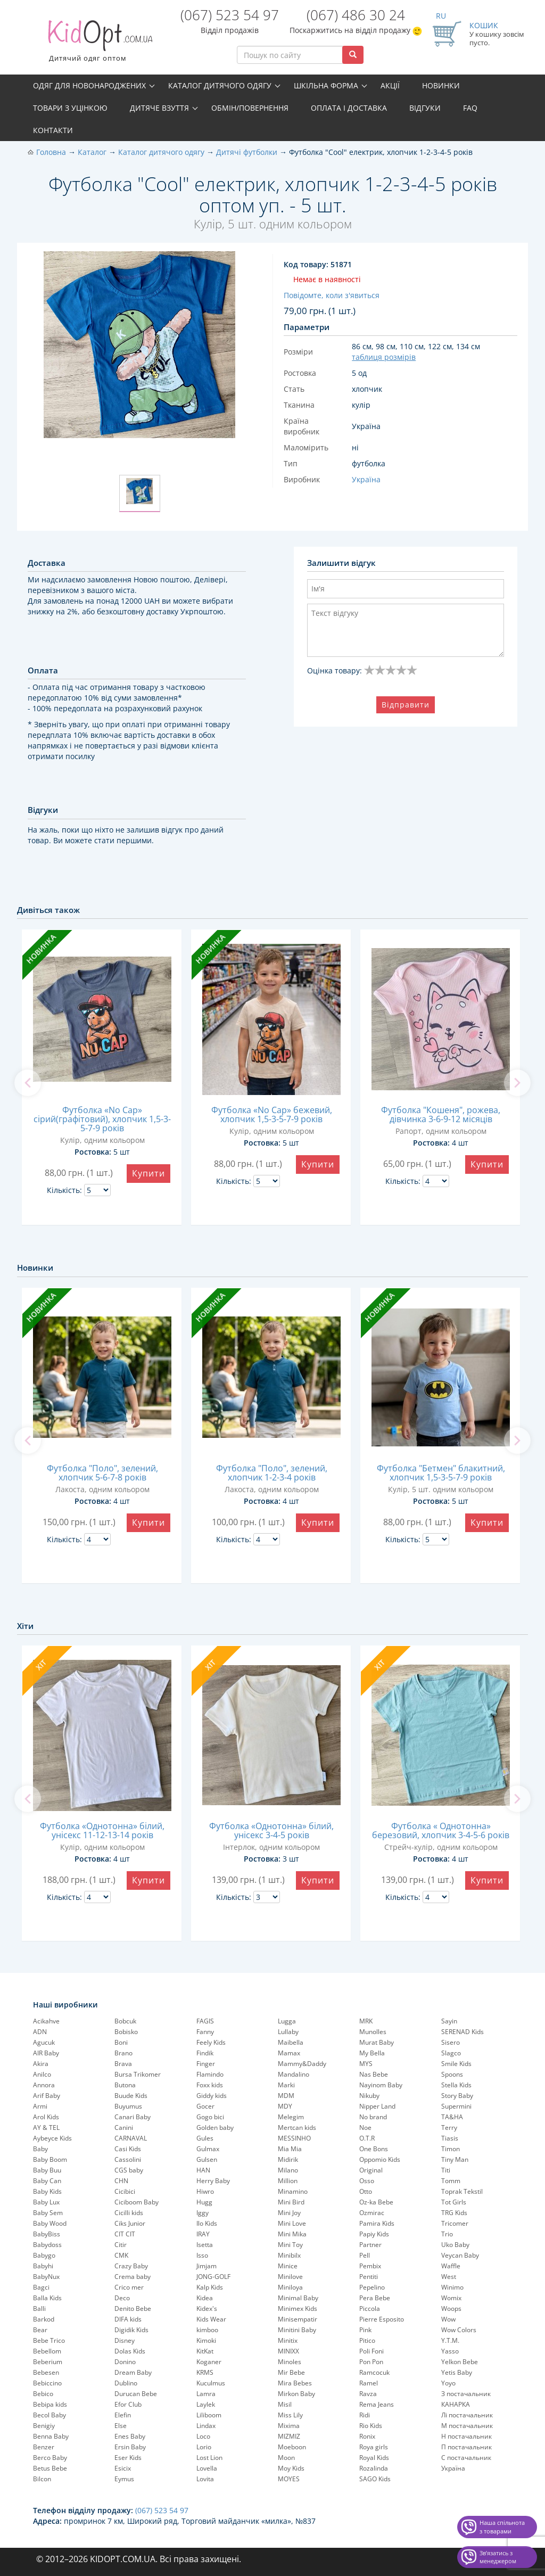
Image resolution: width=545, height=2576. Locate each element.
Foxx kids (209, 2084)
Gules (204, 2138)
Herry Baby (213, 2180)
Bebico (43, 2393)
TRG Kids (454, 2212)
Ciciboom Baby (136, 2202)
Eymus (124, 2478)
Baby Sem (48, 2212)
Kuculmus (210, 2383)
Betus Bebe (50, 2468)
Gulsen (206, 2159)
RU (441, 16)
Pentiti (368, 2276)
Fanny (205, 2031)
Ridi (364, 2414)
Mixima (289, 2425)
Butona (125, 2084)
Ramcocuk (374, 2372)
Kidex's (206, 2308)
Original (371, 2170)
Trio (447, 2233)
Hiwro (205, 2191)
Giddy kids (211, 2095)
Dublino (125, 2383)
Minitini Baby (297, 2329)
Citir (120, 2244)
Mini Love (292, 2223)
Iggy (202, 2212)
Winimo (452, 2287)
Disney (124, 2340)
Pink (365, 2329)
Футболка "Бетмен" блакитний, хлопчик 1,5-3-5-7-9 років (441, 1472)
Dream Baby (133, 2372)
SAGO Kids (375, 2478)
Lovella (206, 2468)
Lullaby (288, 2031)
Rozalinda (373, 2468)
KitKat (204, 2351)
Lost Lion (209, 2457)
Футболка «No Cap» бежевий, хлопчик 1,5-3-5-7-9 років (271, 1114)
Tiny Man (454, 2159)
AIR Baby (46, 2052)
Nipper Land (377, 2106)
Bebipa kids (50, 2404)
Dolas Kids (129, 2351)
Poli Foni (371, 2351)
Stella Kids (456, 2084)
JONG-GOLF (213, 2276)
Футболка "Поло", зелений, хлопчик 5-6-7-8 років (102, 1472)
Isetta (204, 2244)
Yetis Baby (456, 2372)
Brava (123, 2063)
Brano (123, 2052)
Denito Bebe (132, 2308)
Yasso (450, 2351)
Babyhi (43, 2265)
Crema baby (132, 2276)
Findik (204, 2052)
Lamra (206, 2393)
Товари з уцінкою (70, 108)
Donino (125, 2361)
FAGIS (205, 2021)
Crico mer (129, 2287)
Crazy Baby (131, 2265)
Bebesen (46, 2372)
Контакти (53, 130)
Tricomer (454, 2223)
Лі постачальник (467, 2414)
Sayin (449, 2021)
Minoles (289, 2361)
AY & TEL (46, 2127)
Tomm (450, 2180)
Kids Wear (211, 2319)
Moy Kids (291, 2468)
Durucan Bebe (135, 2393)
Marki (286, 2084)
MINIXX (288, 2351)
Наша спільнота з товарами (502, 2527)
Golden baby (215, 2127)
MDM (286, 2095)
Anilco (42, 2074)
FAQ (470, 108)
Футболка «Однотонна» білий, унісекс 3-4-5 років (271, 1830)
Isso (202, 2255)
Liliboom (208, 2414)
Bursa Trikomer (137, 2074)
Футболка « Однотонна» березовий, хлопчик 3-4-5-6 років (440, 1830)
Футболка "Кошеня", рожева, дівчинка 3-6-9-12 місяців (440, 1114)
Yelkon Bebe (459, 2361)
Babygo (44, 2255)
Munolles (372, 2031)
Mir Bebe (291, 2372)
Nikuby (369, 2095)
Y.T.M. (450, 2340)
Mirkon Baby (296, 2393)
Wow (448, 2319)
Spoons (452, 2074)
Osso (366, 2180)
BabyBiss (46, 2233)
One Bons (373, 2148)
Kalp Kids (209, 2287)
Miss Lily (290, 2414)
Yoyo (448, 2383)
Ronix (367, 2436)
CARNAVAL (130, 2138)
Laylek (205, 2404)
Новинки (441, 85)
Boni (121, 2042)
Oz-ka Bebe (376, 2202)
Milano (288, 2170)
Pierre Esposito (381, 2319)
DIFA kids (128, 2319)
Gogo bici (210, 2116)
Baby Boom (50, 2159)
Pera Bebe (374, 2297)
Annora (44, 2084)
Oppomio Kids (379, 2159)
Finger (205, 2063)
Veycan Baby (460, 2255)
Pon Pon (371, 2361)
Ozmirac (371, 2212)
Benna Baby (51, 2436)
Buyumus (128, 2106)
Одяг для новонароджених (89, 85)
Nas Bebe (373, 2074)
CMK (121, 2255)
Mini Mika (292, 2233)
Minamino (293, 2191)
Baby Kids (47, 2191)
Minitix (288, 2340)
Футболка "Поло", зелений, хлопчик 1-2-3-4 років (271, 1472)
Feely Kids (211, 2042)
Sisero (450, 2042)
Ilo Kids (206, 2223)
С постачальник (466, 2457)
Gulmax (207, 2148)
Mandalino (293, 2074)
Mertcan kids (297, 2127)
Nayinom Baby (380, 2084)
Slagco (451, 2052)
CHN (121, 2180)
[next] (517, 1082)
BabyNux (46, 2276)
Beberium (47, 2361)
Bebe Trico (49, 2340)
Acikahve (46, 2021)
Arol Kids (46, 2116)
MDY (285, 2106)
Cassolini (127, 2159)
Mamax (289, 2052)
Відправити (406, 704)
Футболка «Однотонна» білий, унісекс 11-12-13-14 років (102, 1830)
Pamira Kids (376, 2223)
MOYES (289, 2478)
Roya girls (373, 2446)
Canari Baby (132, 2116)
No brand (373, 2116)
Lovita (205, 2478)
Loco (203, 2436)
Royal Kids (374, 2457)
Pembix (370, 2265)
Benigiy (44, 2425)
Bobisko (126, 2031)
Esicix (122, 2468)
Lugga (287, 2021)
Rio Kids (370, 2425)
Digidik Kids (131, 2329)
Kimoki (206, 2340)
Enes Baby (129, 2436)
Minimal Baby (298, 2297)
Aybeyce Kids (52, 2138)
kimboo (207, 2329)
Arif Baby (46, 2095)
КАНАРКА (455, 2404)
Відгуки (425, 108)
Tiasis (449, 2138)
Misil (285, 2404)
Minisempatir (297, 2319)
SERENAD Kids (462, 2031)
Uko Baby (455, 2244)
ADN (40, 2031)
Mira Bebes (295, 2383)
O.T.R (367, 2138)
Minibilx (289, 2255)
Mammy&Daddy (302, 2063)
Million (288, 2180)
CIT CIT (124, 2233)
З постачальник (466, 2393)
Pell (364, 2255)
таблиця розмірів (384, 357)
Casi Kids (127, 2148)
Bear (40, 2329)
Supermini (456, 2106)
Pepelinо (372, 2287)
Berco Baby (50, 2457)
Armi (40, 2106)
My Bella (372, 2052)
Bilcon (42, 2478)
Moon (286, 2457)
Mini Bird (291, 2202)
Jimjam (206, 2265)
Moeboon (292, 2446)
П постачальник (466, 2446)
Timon (450, 2148)
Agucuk (44, 2042)
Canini (123, 2127)
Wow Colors (458, 2329)
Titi (445, 2170)
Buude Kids (130, 2095)
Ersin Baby (130, 2446)
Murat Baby (376, 2042)
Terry (449, 2127)
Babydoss (47, 2244)
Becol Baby (49, 2414)
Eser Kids (128, 2457)
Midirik (288, 2159)
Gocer (205, 2106)
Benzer (43, 2446)
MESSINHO (294, 2138)
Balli (39, 2308)
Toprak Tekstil (462, 2191)
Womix (451, 2297)
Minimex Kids (297, 2308)
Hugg (204, 2202)
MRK (366, 2021)
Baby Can (47, 2180)
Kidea (204, 2297)
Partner (370, 2244)
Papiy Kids (374, 2233)
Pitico (367, 2340)
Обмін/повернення (249, 108)
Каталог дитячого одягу (219, 85)
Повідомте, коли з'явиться (331, 295)
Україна (453, 2468)
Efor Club (128, 2404)
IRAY (203, 2233)
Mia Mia (290, 2148)
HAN (203, 2170)
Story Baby (457, 2095)
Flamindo (210, 2074)
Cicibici (124, 2191)
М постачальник (467, 2425)
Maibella (290, 2042)
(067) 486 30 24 (356, 14)
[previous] (27, 1082)
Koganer (208, 2361)
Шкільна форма (326, 85)
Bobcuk (125, 2021)
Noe (365, 2127)
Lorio (203, 2446)
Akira (40, 2063)
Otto (365, 2191)
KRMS (204, 2372)
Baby (40, 2148)
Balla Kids (47, 2297)
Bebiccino (47, 2383)
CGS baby (128, 2170)
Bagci (41, 2287)
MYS (366, 2063)
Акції (390, 85)
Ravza (368, 2393)
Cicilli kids (128, 2212)
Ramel (368, 2383)
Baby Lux (46, 2202)
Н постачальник (466, 2436)
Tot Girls (453, 2202)
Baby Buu (47, 2170)
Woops (451, 2308)
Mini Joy (289, 2212)
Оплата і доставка (349, 108)
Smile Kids (456, 2063)
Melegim (291, 2116)
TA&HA (452, 2116)
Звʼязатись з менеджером (498, 2557)
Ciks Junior (129, 2223)
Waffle (450, 2265)
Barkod (43, 2319)
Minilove (290, 2276)
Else (120, 2425)
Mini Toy (290, 2244)
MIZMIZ (289, 2436)
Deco (122, 2297)
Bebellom (47, 2351)
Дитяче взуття (159, 108)
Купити (148, 1173)
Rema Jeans (376, 2404)
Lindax (206, 2425)
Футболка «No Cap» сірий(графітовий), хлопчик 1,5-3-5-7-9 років (102, 1119)
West (448, 2276)
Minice (288, 2265)
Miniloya (290, 2287)
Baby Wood (50, 2223)
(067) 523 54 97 (229, 14)
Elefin (122, 2414)
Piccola (369, 2308)
